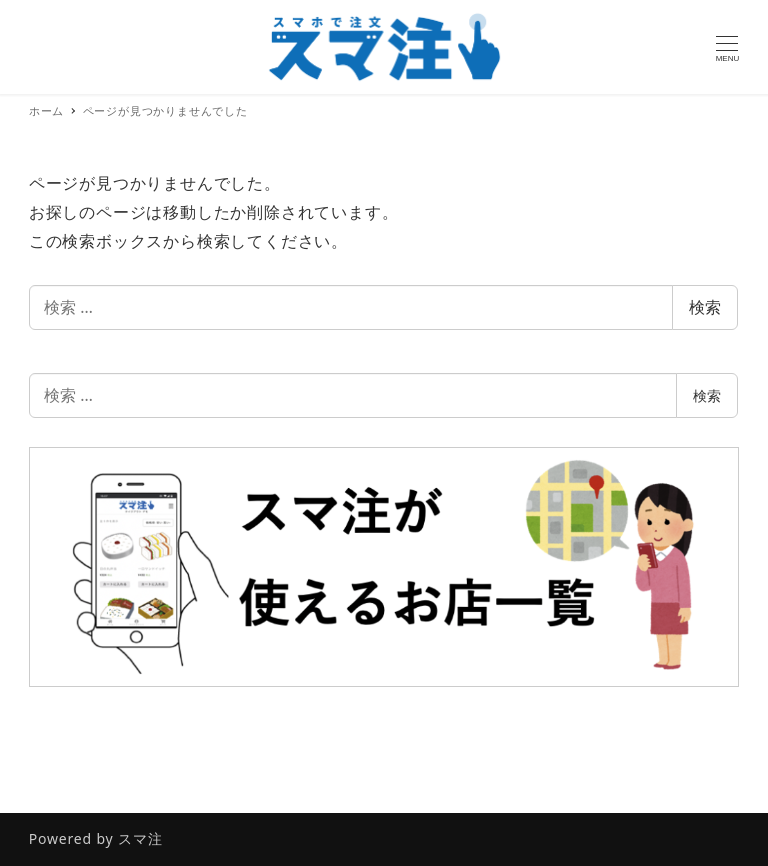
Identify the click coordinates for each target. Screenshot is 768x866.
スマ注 (140, 838)
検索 (705, 307)
